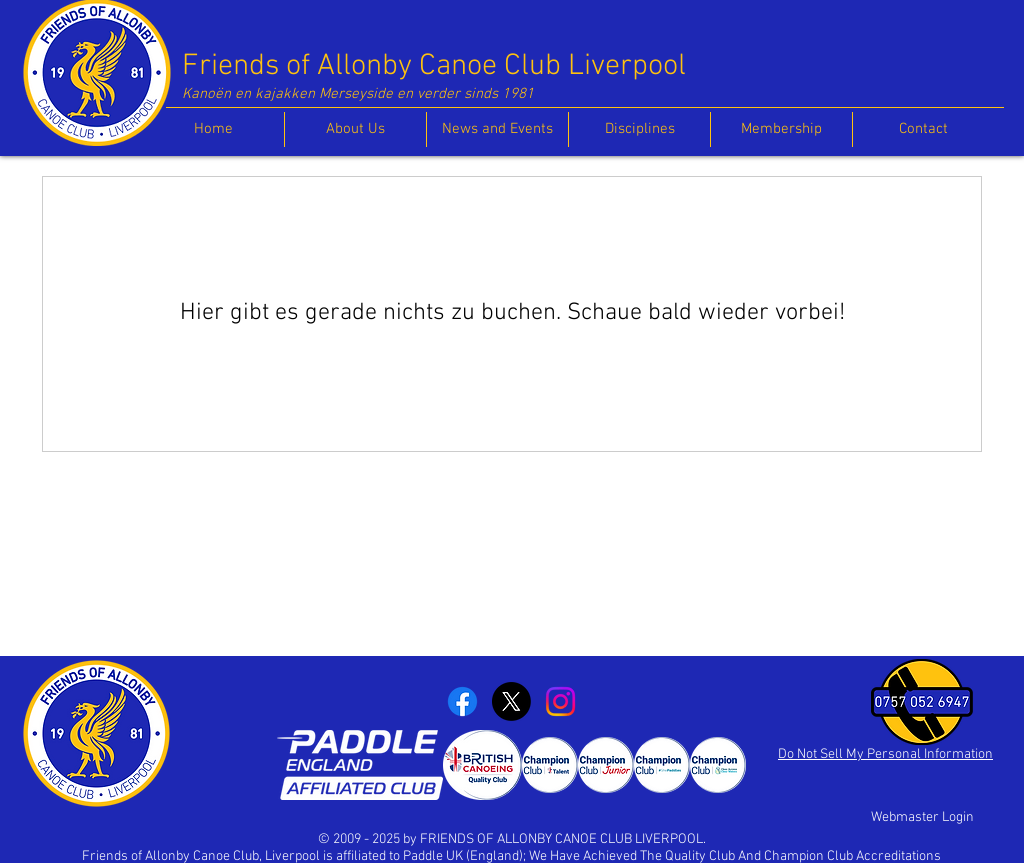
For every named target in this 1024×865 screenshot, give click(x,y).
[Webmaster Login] (922, 818)
